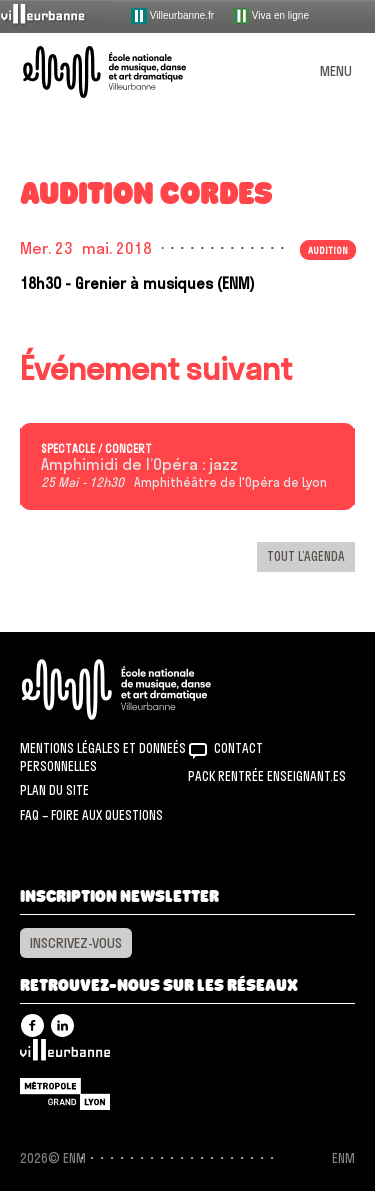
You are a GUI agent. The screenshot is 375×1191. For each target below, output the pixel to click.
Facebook (32, 1025)
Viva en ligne (271, 16)
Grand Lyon (65, 1094)
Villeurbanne (65, 1055)
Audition (328, 250)
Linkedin (62, 1025)
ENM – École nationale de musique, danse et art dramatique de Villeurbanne (128, 72)
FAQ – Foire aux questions (91, 815)
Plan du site (54, 790)
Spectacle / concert (96, 449)
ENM (142, 689)
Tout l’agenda (306, 556)
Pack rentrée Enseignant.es (267, 776)
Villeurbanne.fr (172, 16)
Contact (238, 748)
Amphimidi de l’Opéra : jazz (139, 465)
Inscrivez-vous (76, 943)
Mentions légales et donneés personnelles (103, 757)
